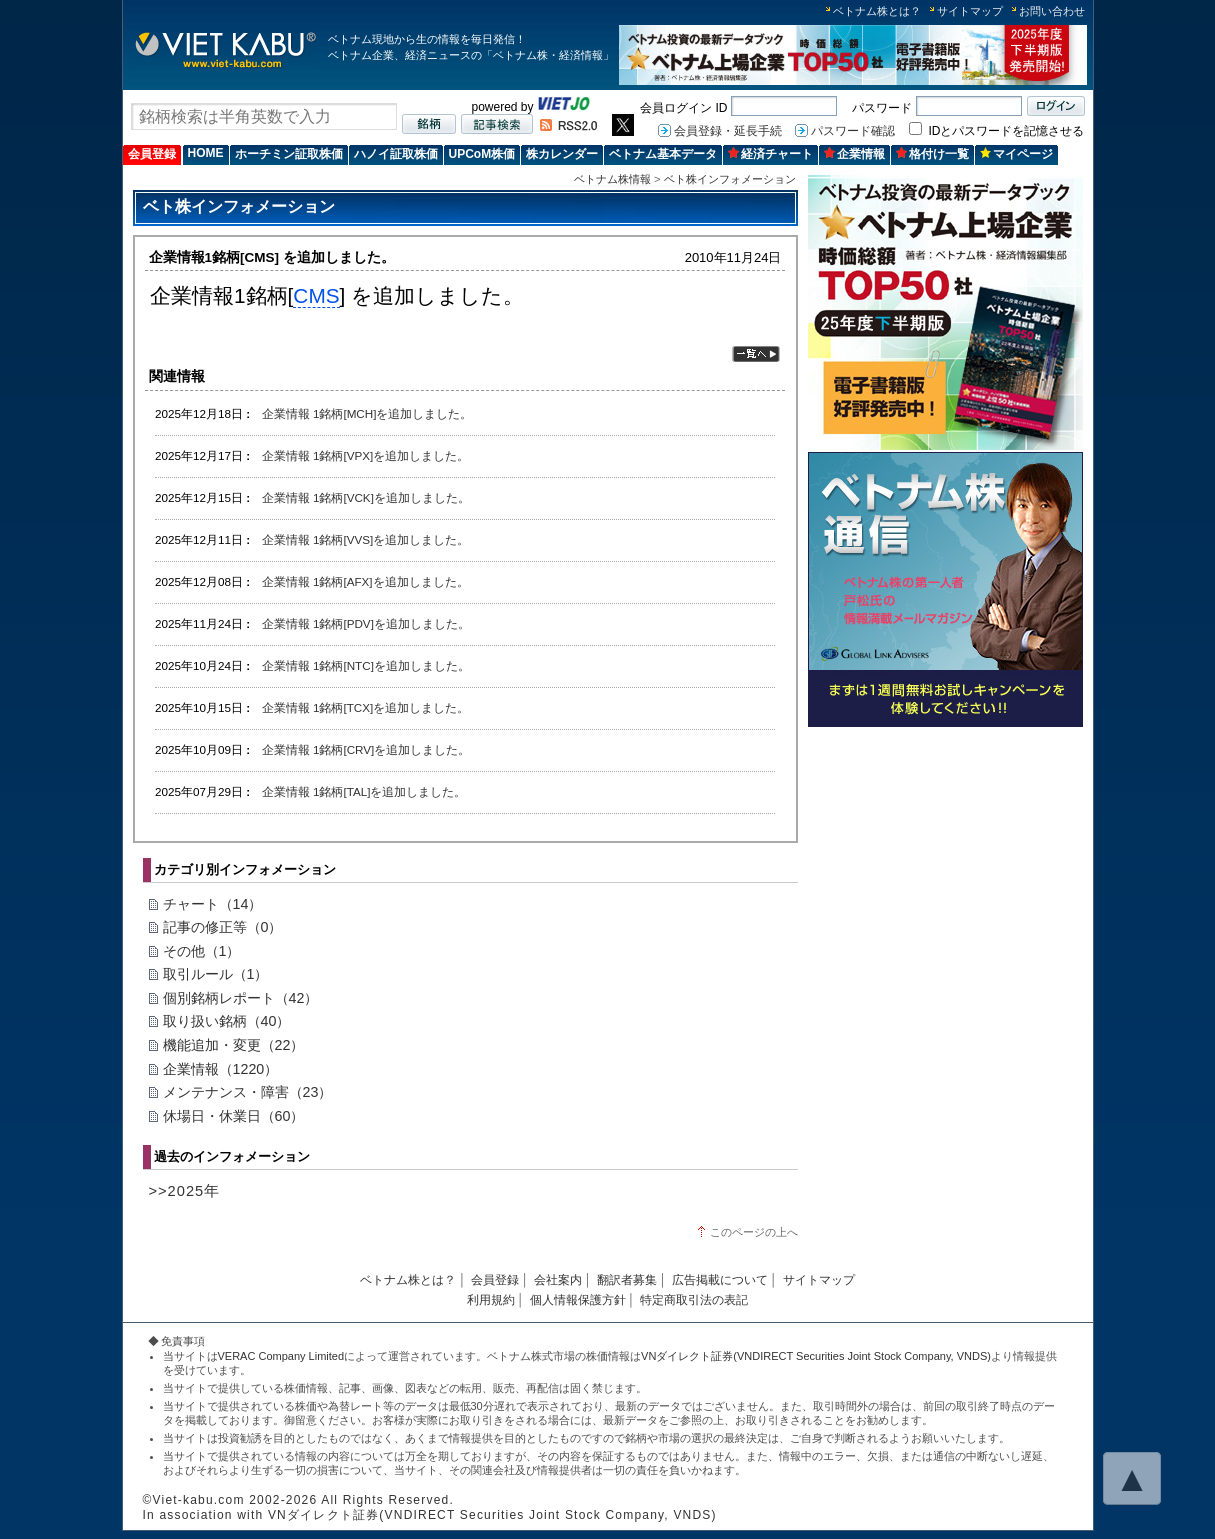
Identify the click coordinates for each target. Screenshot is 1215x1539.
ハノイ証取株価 (396, 154)
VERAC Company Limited (281, 1356)
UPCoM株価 (482, 154)
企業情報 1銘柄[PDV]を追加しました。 (366, 623)
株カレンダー (562, 154)
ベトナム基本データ (663, 154)
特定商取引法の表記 (694, 1300)
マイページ (1016, 154)
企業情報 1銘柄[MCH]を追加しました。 (367, 413)
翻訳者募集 (627, 1280)
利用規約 (491, 1300)
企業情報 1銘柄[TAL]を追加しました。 (364, 791)
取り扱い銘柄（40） (227, 1021)
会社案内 (558, 1280)
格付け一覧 (932, 154)
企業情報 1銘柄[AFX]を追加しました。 (365, 581)
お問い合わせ (1052, 11)
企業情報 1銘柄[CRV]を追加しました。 (366, 749)
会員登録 (152, 154)
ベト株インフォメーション (730, 179)
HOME (206, 153)
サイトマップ (970, 11)
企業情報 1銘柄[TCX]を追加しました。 (366, 707)
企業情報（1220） (221, 1069)
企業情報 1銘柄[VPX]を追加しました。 (366, 455)
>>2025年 (185, 1191)
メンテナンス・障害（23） (248, 1092)
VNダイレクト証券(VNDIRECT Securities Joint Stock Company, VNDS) (816, 1356)
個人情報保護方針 (578, 1300)
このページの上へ (754, 1232)
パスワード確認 (853, 131)
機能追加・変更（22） (234, 1045)
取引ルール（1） (216, 974)
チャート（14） (213, 904)
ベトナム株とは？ (877, 11)
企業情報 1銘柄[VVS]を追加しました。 (366, 539)
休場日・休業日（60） (234, 1116)
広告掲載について (720, 1280)
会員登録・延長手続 (728, 131)
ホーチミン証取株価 (289, 154)
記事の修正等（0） (223, 927)
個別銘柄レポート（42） (241, 998)
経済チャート (770, 154)
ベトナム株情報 (612, 179)
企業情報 (854, 154)
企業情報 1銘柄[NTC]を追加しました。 (366, 665)
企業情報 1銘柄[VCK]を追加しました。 (366, 497)
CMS (316, 295)
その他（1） (202, 951)
